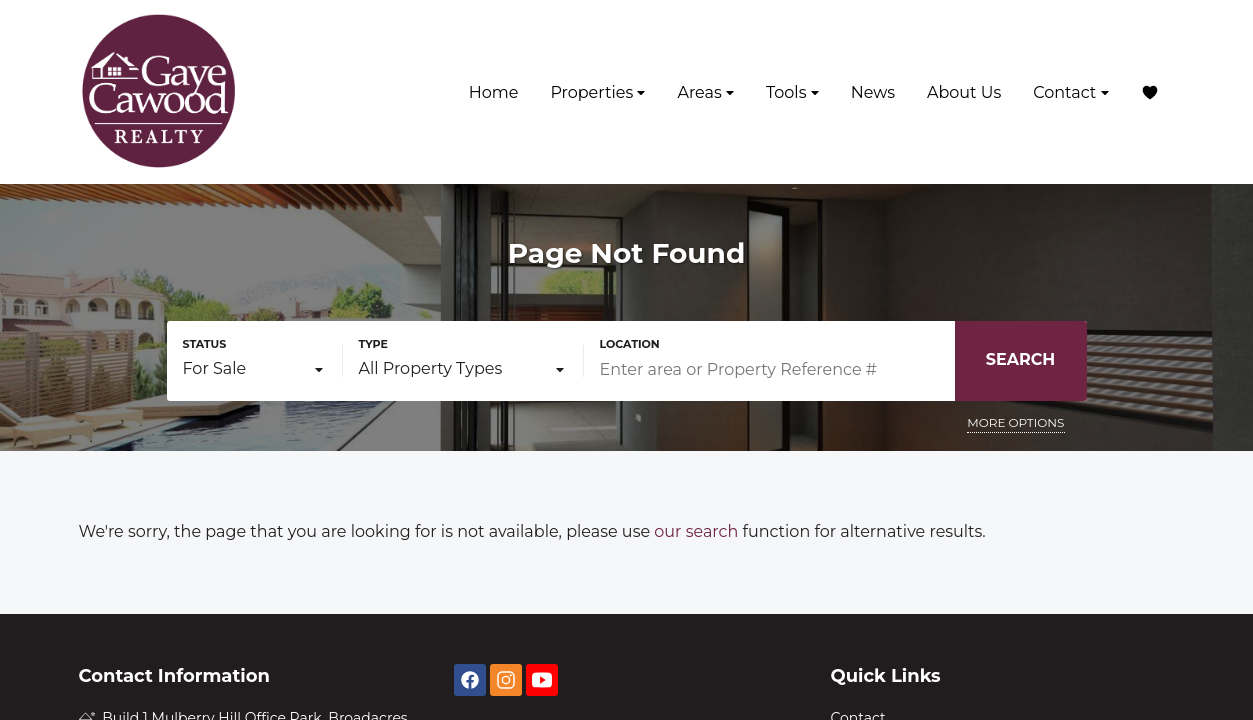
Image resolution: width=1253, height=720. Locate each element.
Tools (792, 92)
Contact (1070, 92)
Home (494, 92)
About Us (964, 92)
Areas (705, 92)
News (873, 92)
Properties (597, 92)
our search (696, 531)
